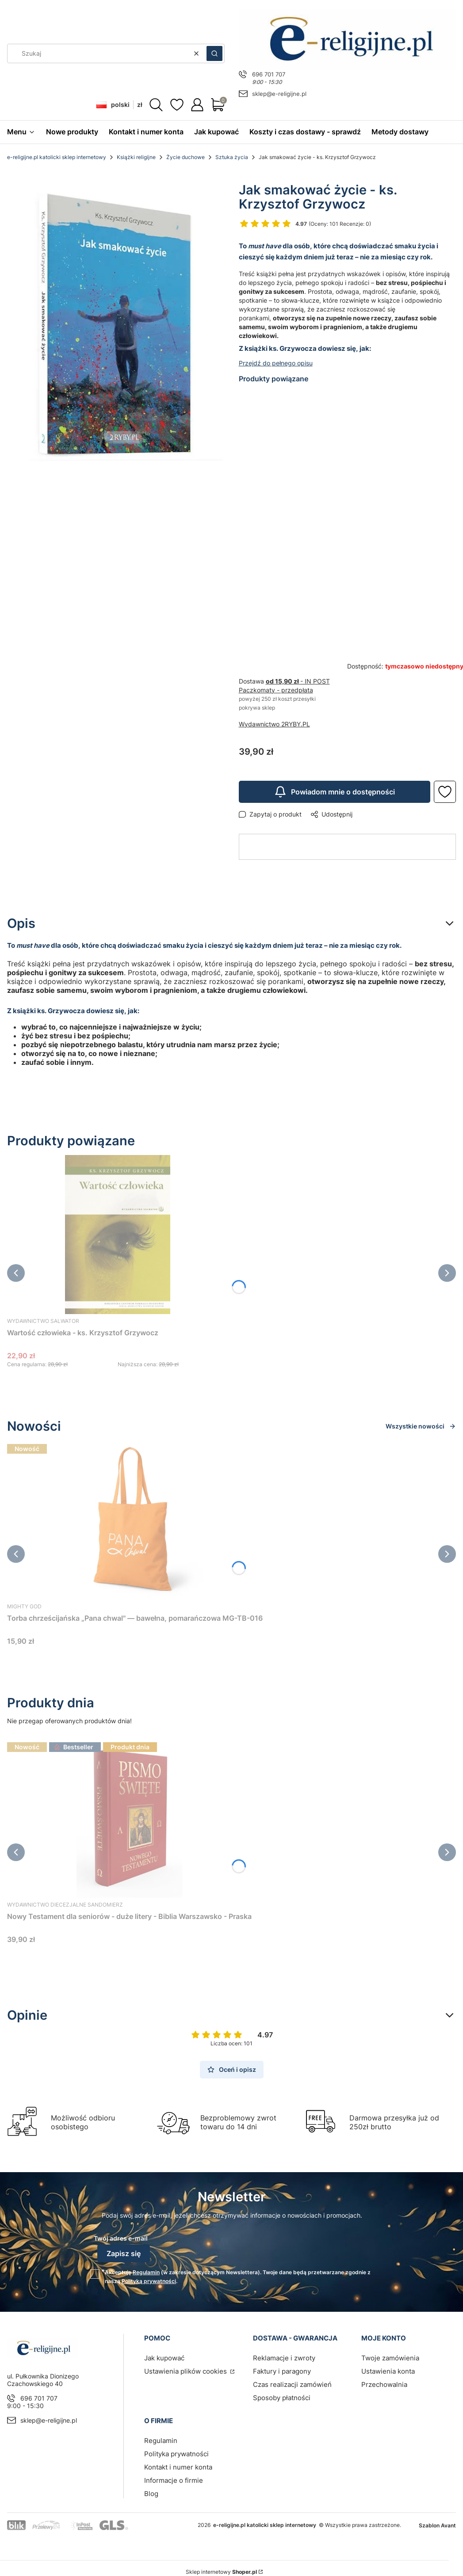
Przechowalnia (384, 2384)
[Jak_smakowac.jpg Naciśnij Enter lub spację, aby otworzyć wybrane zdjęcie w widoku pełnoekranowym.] (116, 326)
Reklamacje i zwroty (284, 2358)
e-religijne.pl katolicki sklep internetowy (56, 157)
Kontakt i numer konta (178, 2467)
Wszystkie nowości (421, 1426)
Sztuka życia (231, 157)
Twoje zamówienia (390, 2358)
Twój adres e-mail (121, 2238)
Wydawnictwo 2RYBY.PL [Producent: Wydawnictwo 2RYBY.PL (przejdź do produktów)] (274, 724)
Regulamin (146, 2272)
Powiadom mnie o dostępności (334, 792)
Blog (151, 2493)
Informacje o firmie (173, 2480)
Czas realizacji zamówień (292, 2384)
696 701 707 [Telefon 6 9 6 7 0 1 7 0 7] (268, 74)
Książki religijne (136, 157)
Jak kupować (164, 2358)
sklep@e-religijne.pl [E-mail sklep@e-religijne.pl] (279, 93)
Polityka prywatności (176, 2454)
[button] (214, 53)
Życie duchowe (185, 157)
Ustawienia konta (388, 2371)
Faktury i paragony (282, 2371)
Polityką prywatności (149, 2281)
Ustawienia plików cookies (186, 2371)
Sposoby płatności (281, 2398)
